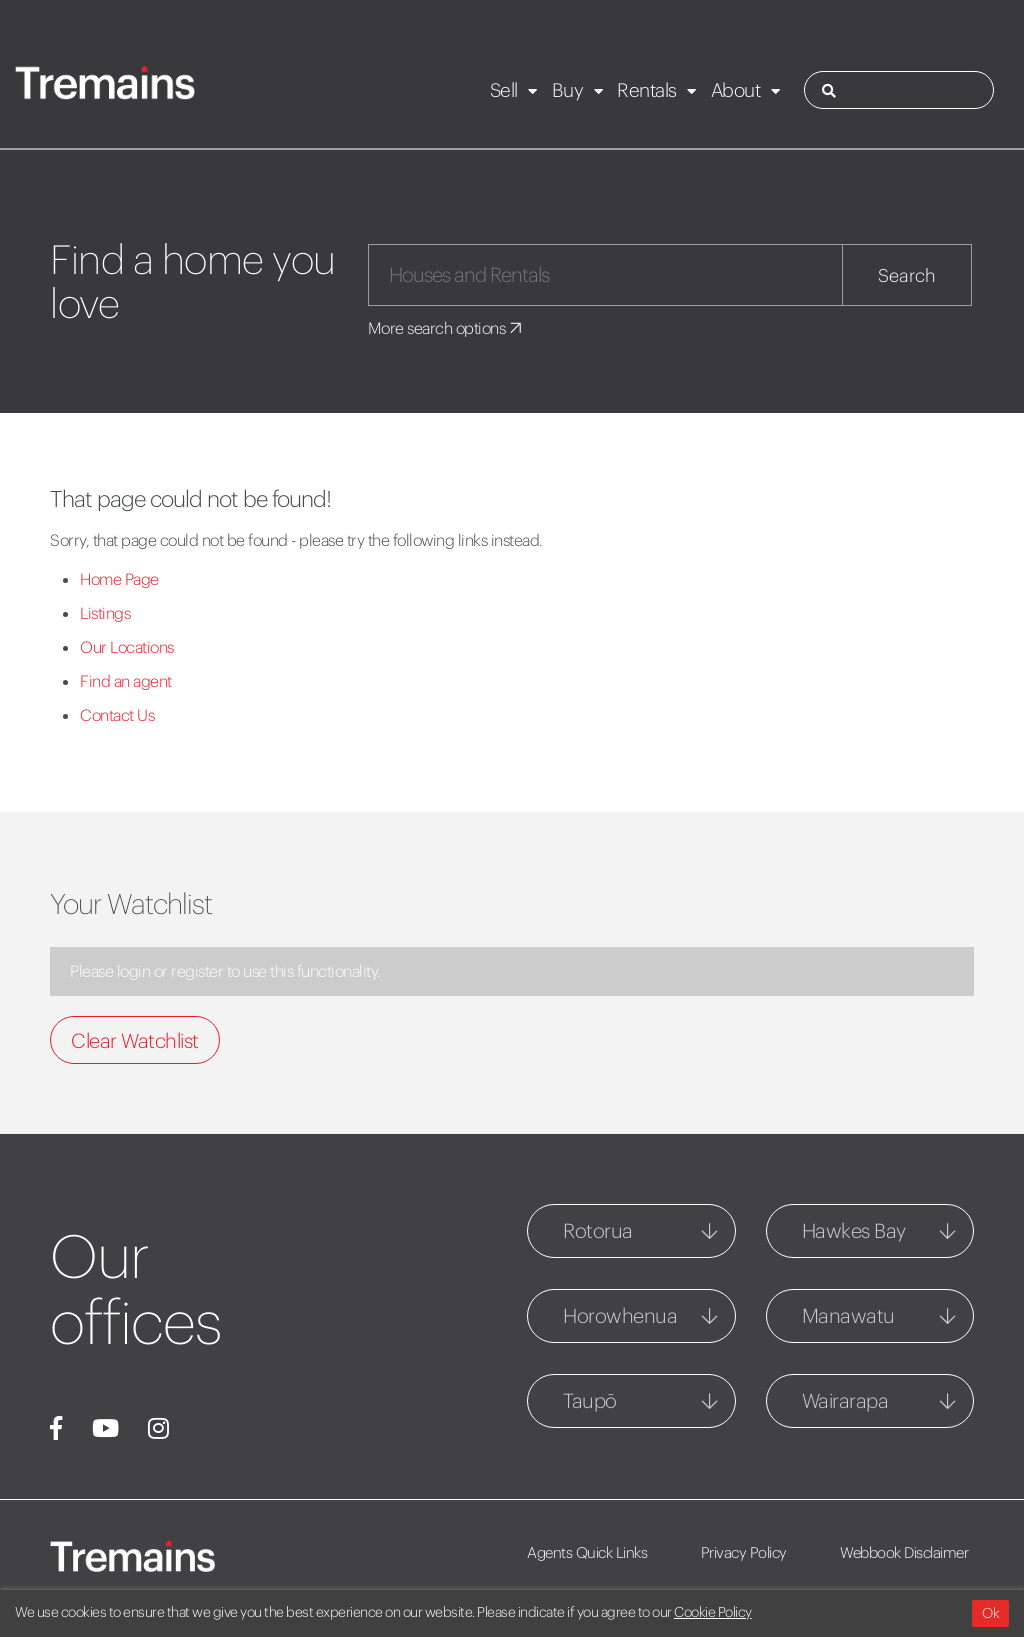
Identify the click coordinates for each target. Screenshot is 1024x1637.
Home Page (119, 579)
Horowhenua (620, 1315)
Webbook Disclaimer (904, 1552)
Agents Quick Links (587, 1552)
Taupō (590, 1400)
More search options (446, 328)
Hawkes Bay (854, 1230)
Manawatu (848, 1315)
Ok (990, 1613)
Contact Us (117, 715)
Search (907, 275)
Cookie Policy (713, 1612)
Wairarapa (845, 1400)
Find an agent (126, 681)
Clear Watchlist (135, 1040)
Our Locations (127, 647)
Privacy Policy (744, 1552)
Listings (105, 613)
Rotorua (598, 1230)
